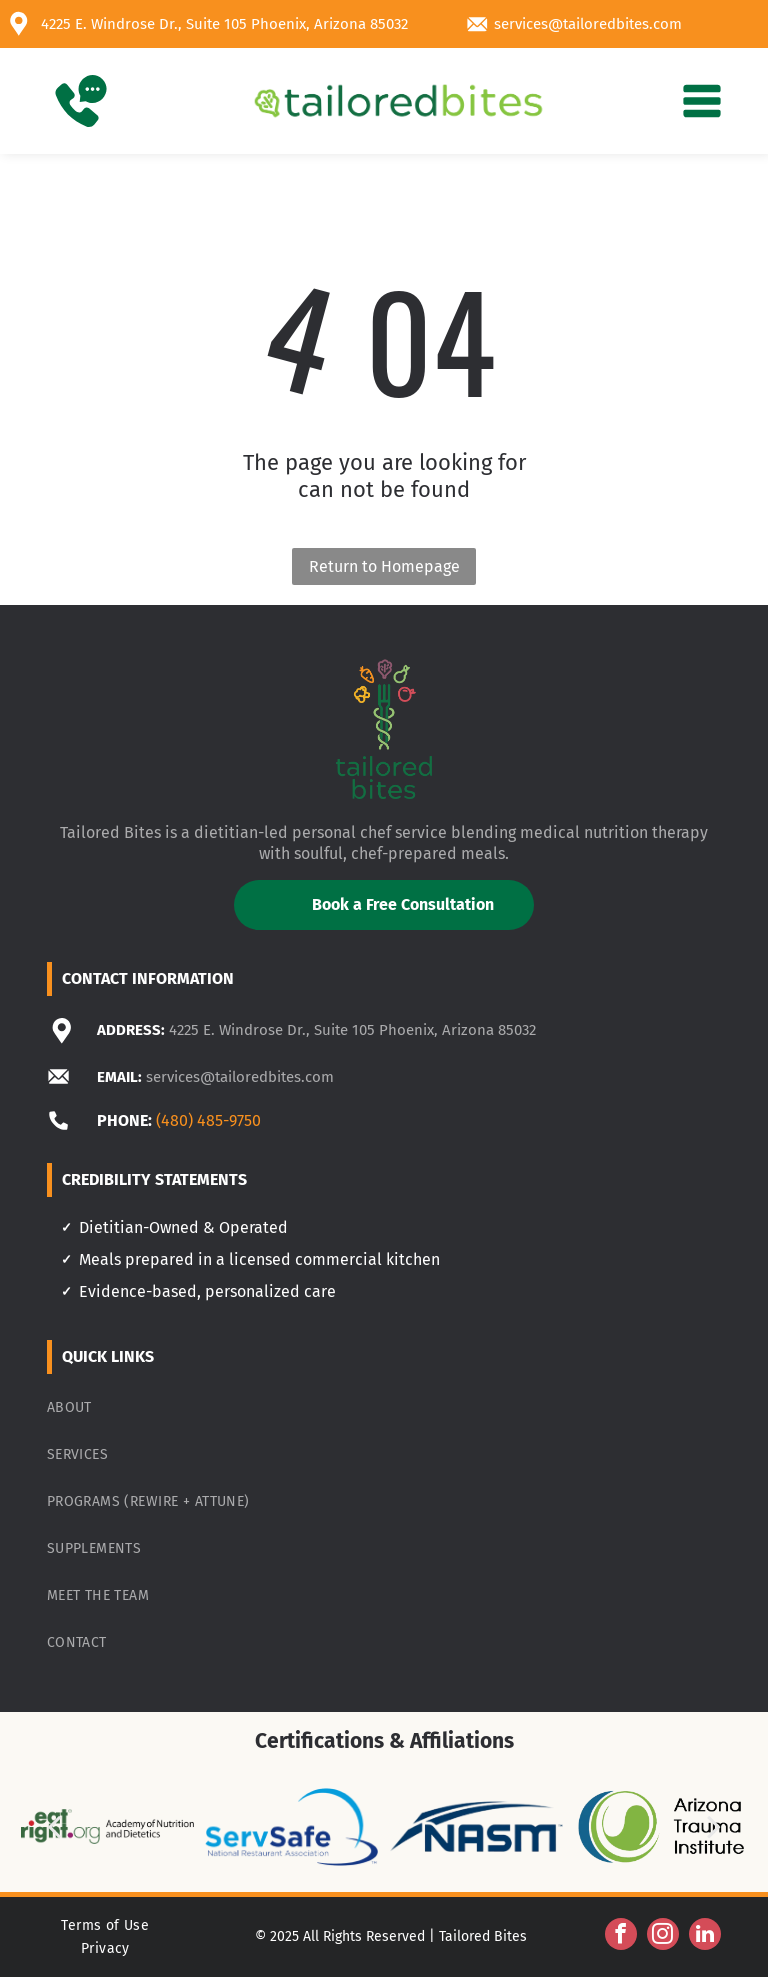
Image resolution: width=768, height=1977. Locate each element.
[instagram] (663, 1936)
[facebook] (621, 1936)
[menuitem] (384, 1407)
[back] (54, 1826)
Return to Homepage (384, 566)
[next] (714, 1826)
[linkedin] (705, 1936)
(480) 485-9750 (208, 1120)
